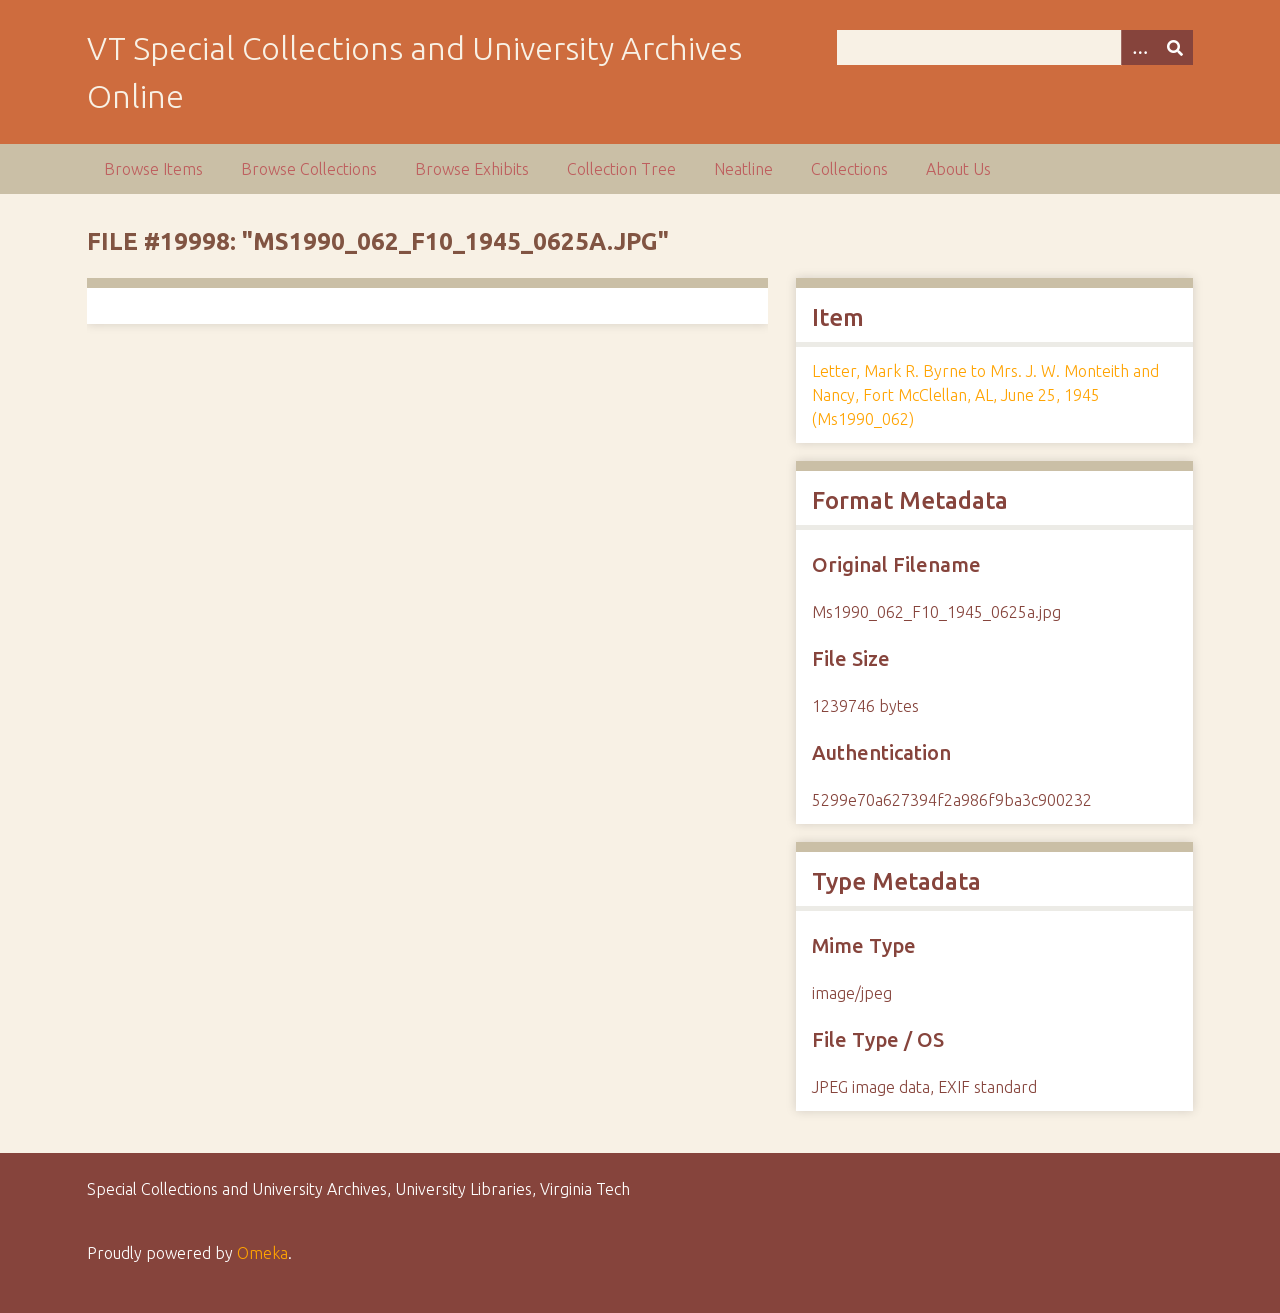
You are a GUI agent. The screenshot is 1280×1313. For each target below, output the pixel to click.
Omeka (262, 1253)
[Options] (1139, 47)
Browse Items (153, 169)
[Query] (1015, 47)
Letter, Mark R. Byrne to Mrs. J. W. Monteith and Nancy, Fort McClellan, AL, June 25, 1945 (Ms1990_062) (985, 395)
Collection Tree (621, 169)
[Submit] (1175, 47)
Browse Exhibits (472, 169)
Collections (849, 169)
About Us (958, 169)
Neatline (743, 169)
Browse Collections (309, 169)
